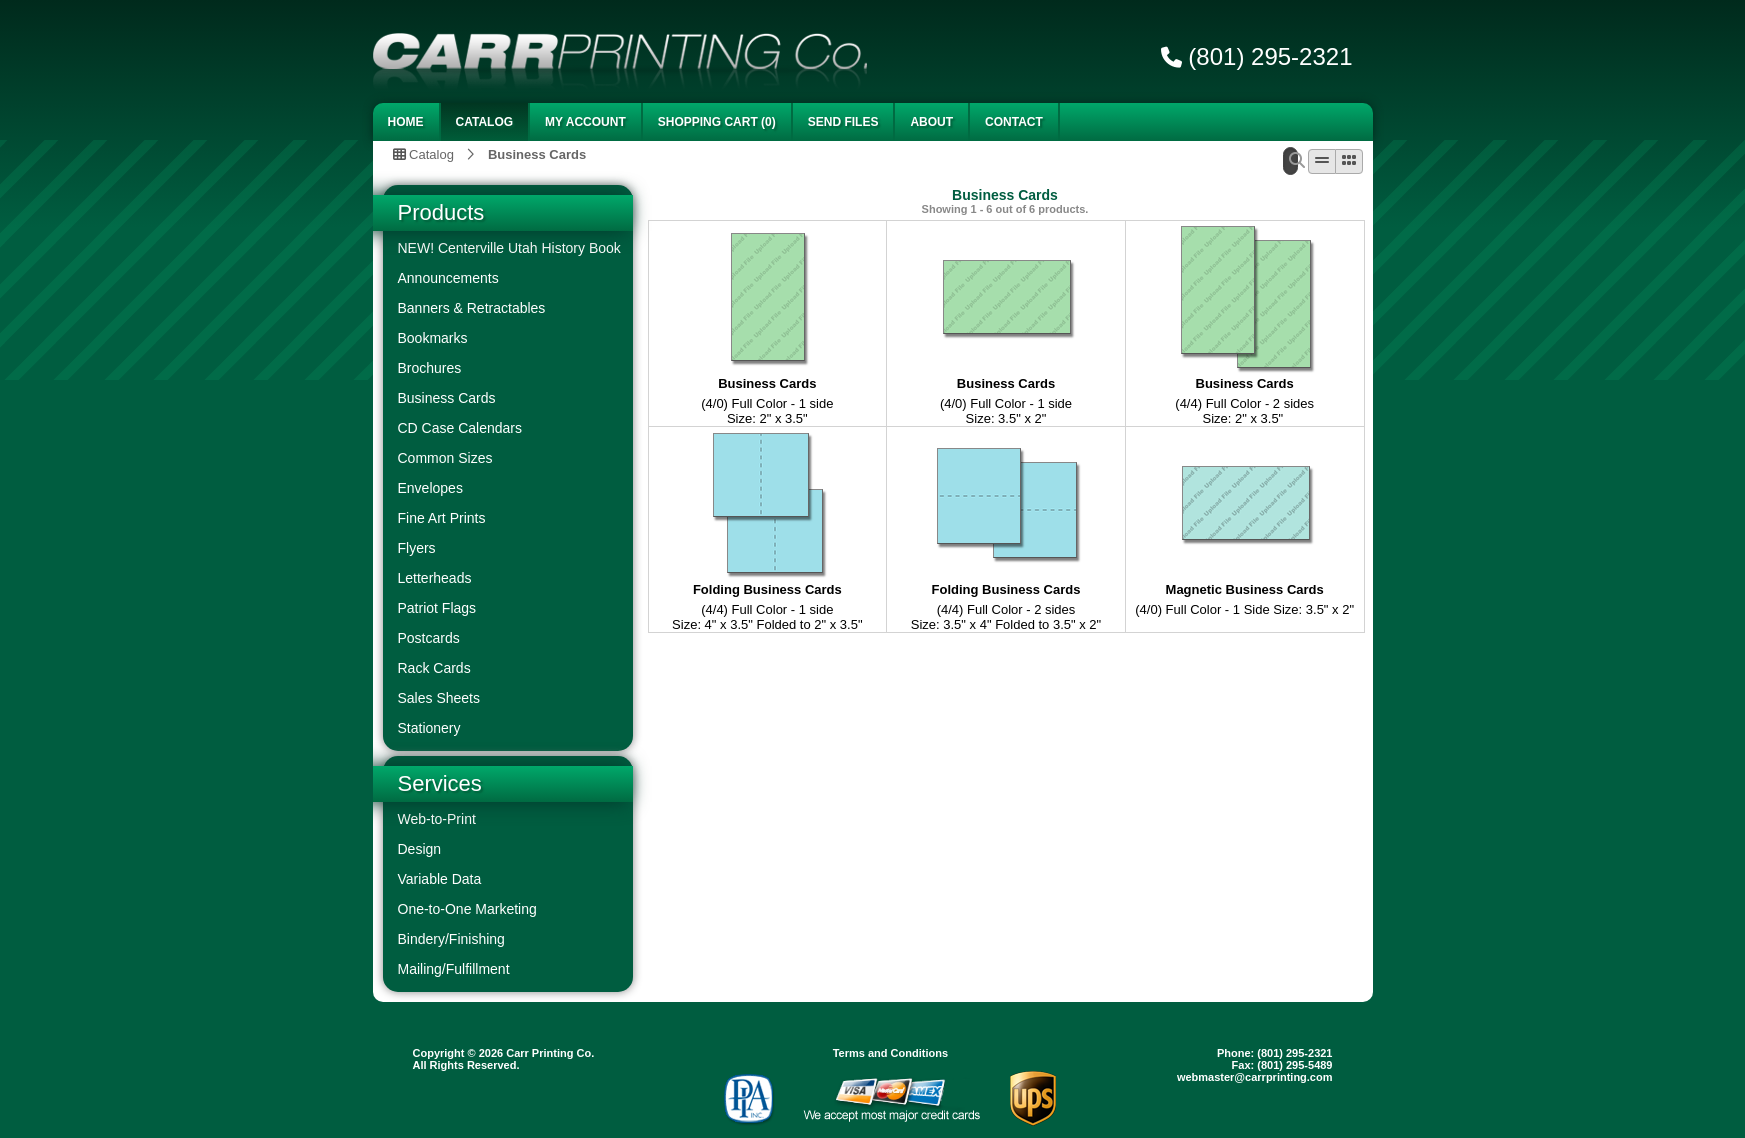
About (931, 122)
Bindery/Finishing (451, 939)
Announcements (448, 278)
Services (440, 783)
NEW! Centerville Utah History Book (509, 248)
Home (406, 122)
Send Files (843, 122)
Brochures (430, 368)
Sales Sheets (439, 698)
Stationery (429, 728)
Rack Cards (434, 668)
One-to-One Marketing (467, 909)
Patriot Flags (437, 608)
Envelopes (430, 488)
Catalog (485, 122)
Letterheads (435, 578)
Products (441, 212)
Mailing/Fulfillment (454, 969)
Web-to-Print (437, 819)
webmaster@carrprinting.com (1255, 1077)
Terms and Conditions (890, 1053)
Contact (1014, 122)
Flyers (417, 548)
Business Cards (537, 154)
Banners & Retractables (472, 308)
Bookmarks (433, 338)
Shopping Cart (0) (717, 122)
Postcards (429, 638)
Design (420, 849)
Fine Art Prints (442, 518)
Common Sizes (445, 458)
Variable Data (440, 879)
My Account (585, 122)
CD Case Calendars (460, 428)
